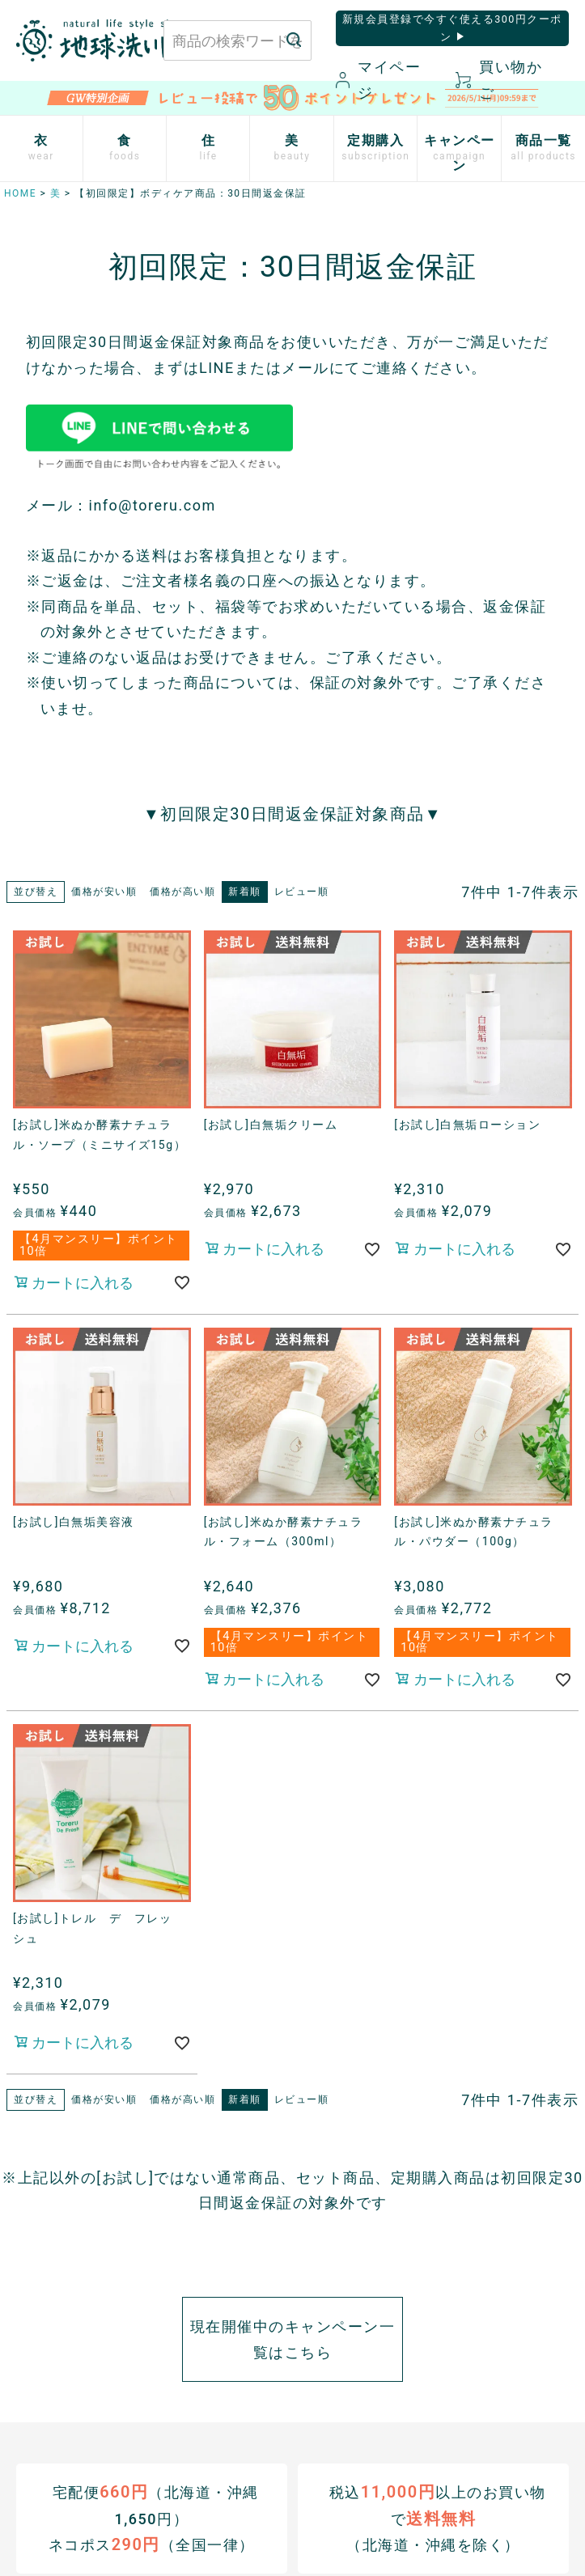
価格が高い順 (182, 891)
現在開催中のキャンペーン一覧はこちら (293, 2339)
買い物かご (499, 79)
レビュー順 (301, 891)
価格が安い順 (104, 891)
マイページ (378, 79)
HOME (20, 193)
